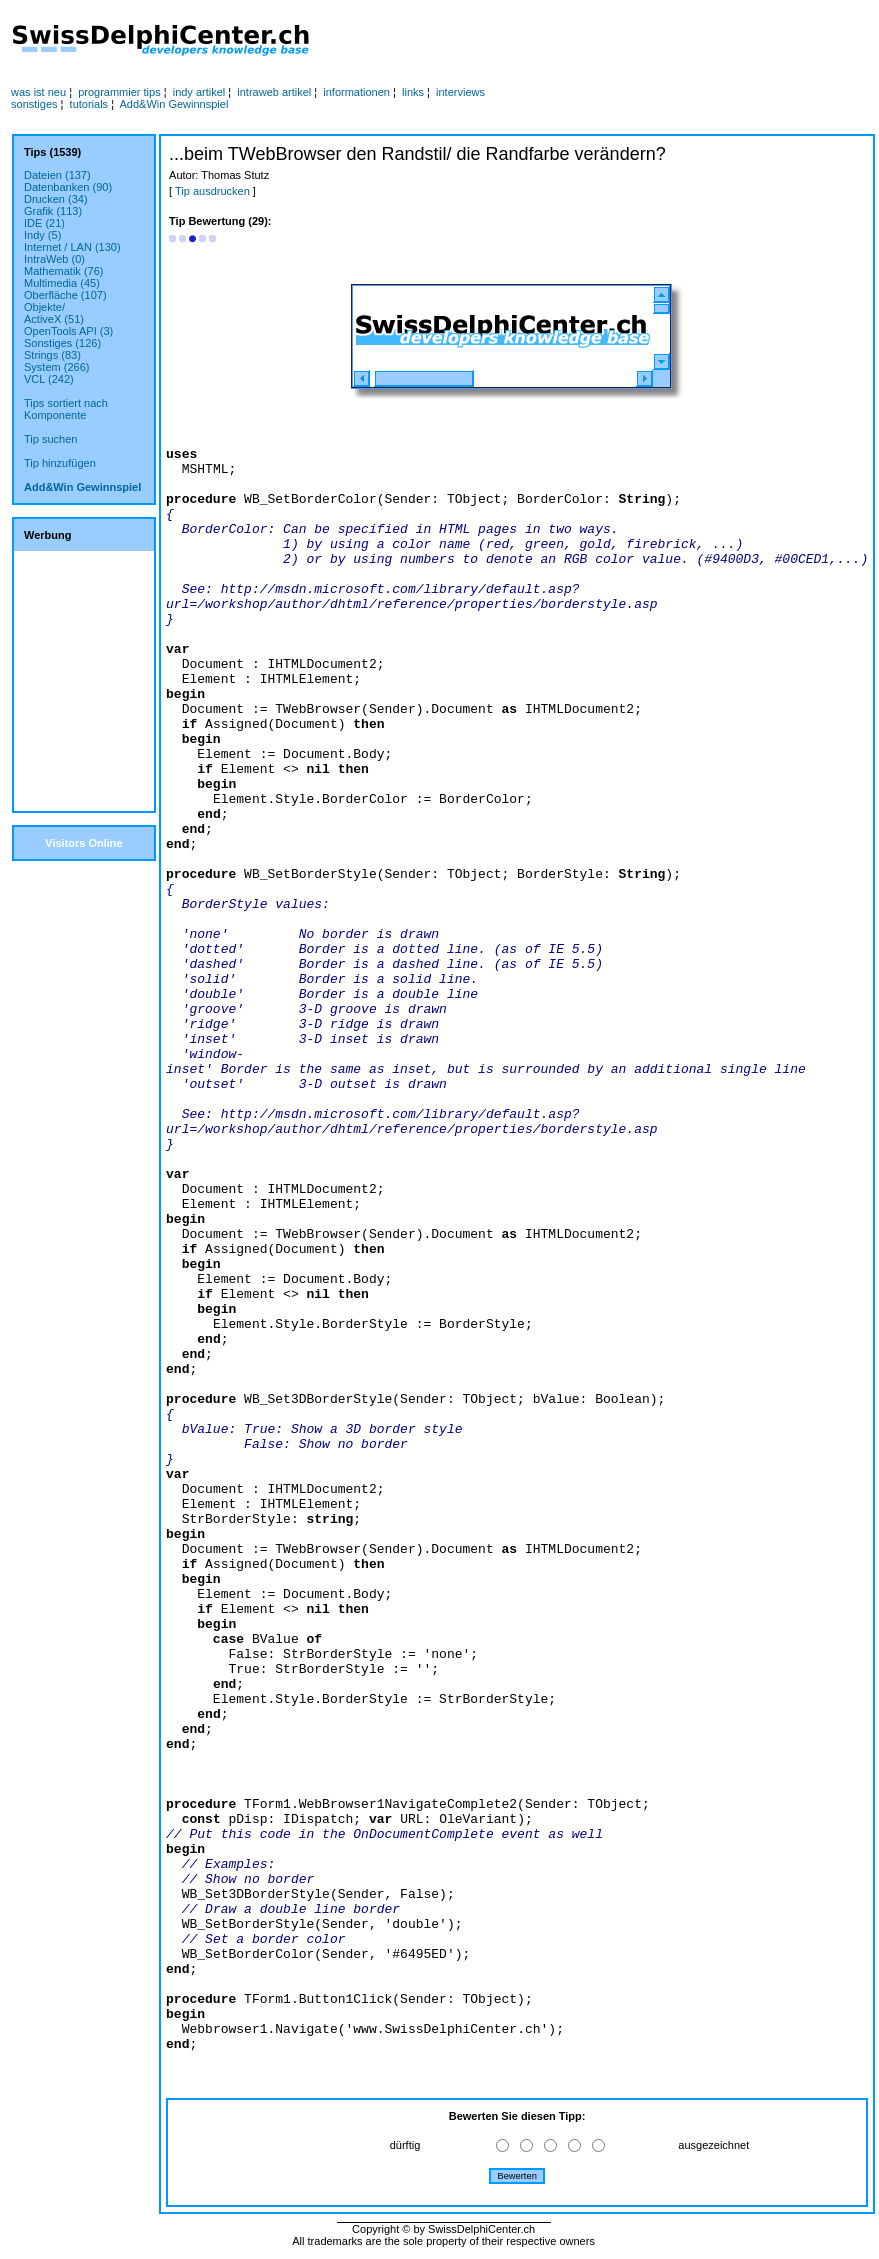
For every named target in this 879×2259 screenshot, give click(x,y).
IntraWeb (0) (54, 259)
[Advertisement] (549, 41)
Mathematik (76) (63, 271)
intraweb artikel (274, 92)
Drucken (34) (56, 199)
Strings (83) (52, 355)
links (413, 92)
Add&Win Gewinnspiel (174, 104)
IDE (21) (44, 223)
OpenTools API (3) (68, 331)
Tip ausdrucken (212, 191)
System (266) (56, 367)
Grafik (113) (53, 211)
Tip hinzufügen (60, 463)
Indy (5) (42, 235)
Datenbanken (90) (68, 187)
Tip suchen (50, 439)
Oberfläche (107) (65, 295)
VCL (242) (49, 379)
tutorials (89, 104)
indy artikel (199, 92)
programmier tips (119, 92)
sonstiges (34, 104)
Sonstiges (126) (62, 343)
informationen (356, 92)
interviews (460, 92)
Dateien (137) (57, 175)
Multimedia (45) (62, 283)
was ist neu (38, 92)
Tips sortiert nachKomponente (66, 409)
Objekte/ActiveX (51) (54, 313)
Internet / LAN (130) (72, 247)
